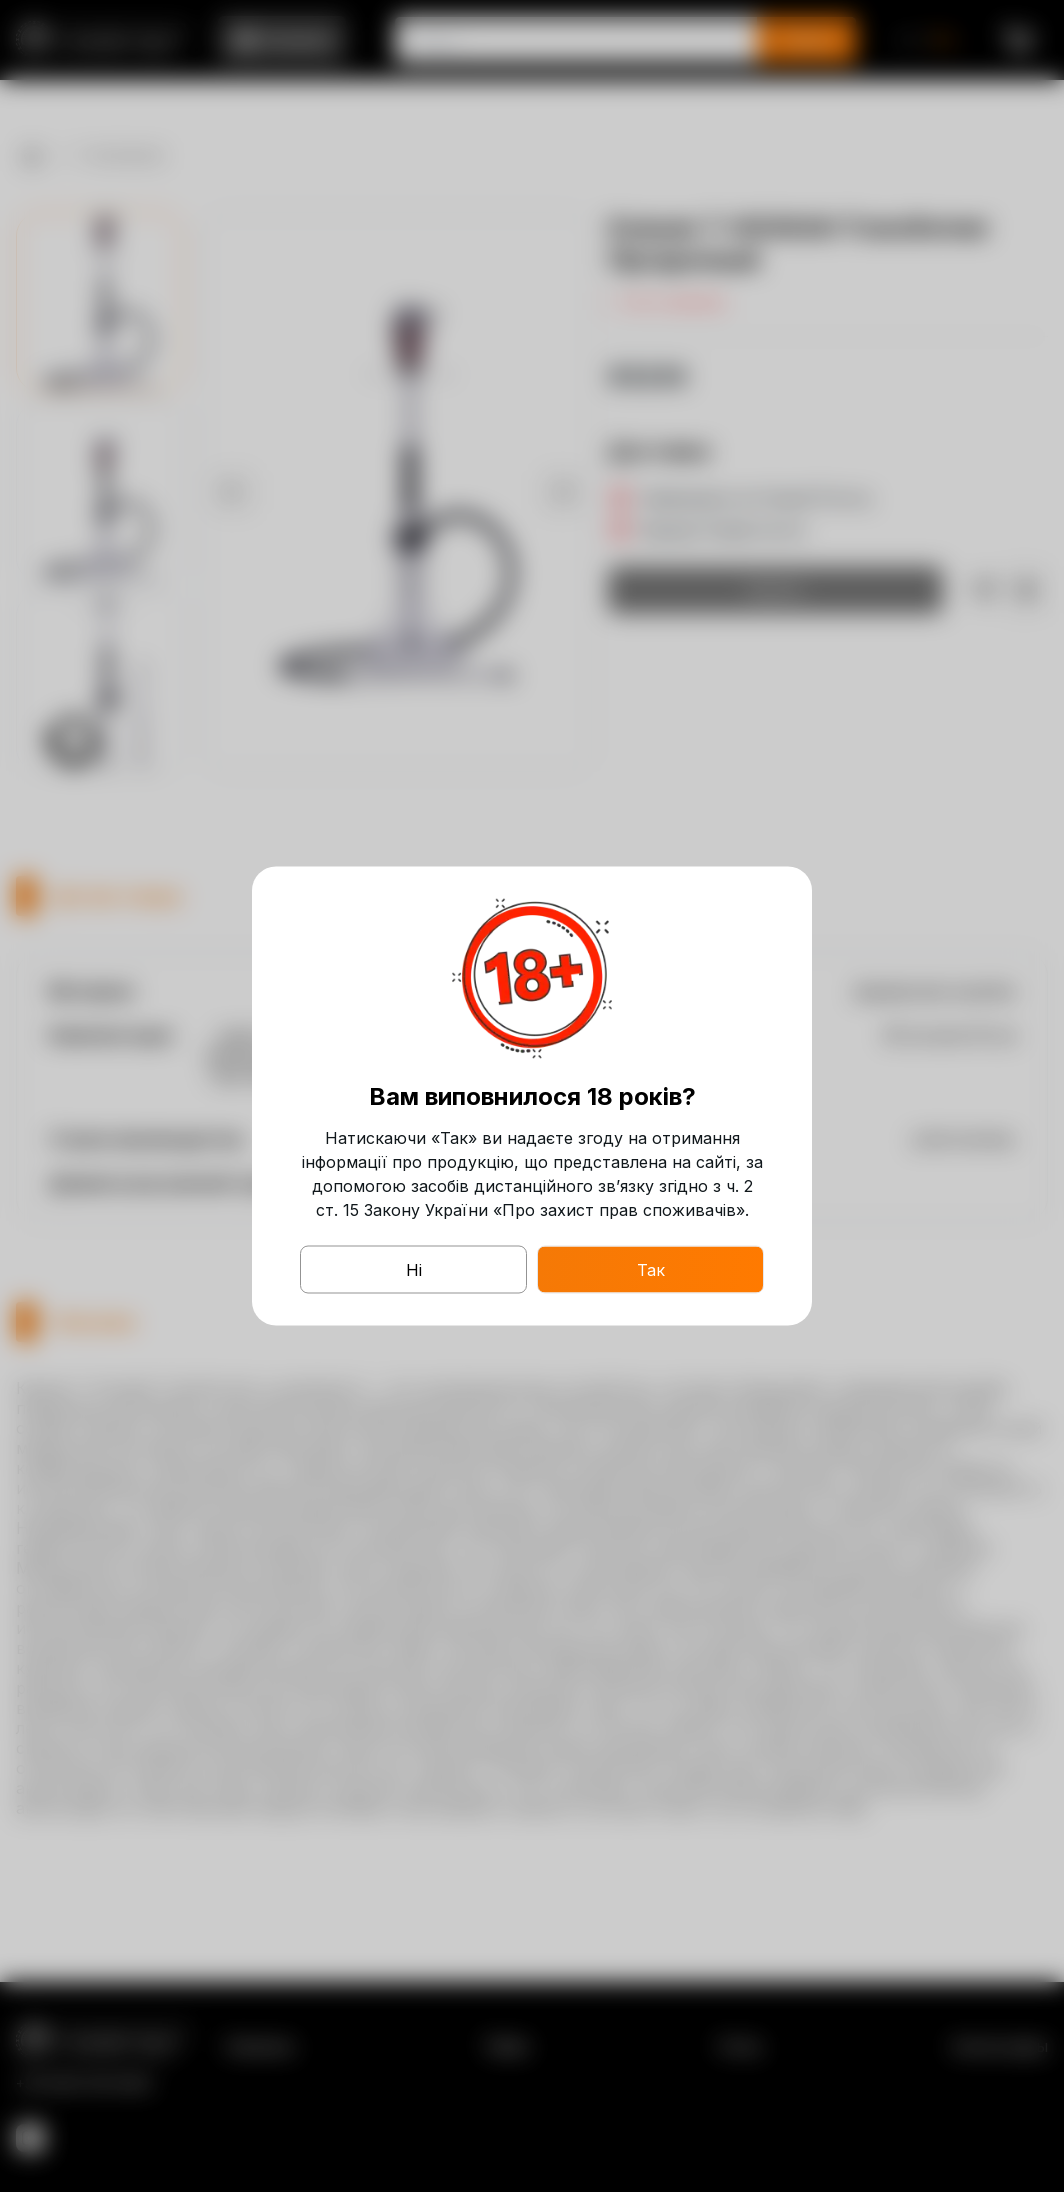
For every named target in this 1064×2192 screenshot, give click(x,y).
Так (651, 1270)
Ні (414, 1270)
